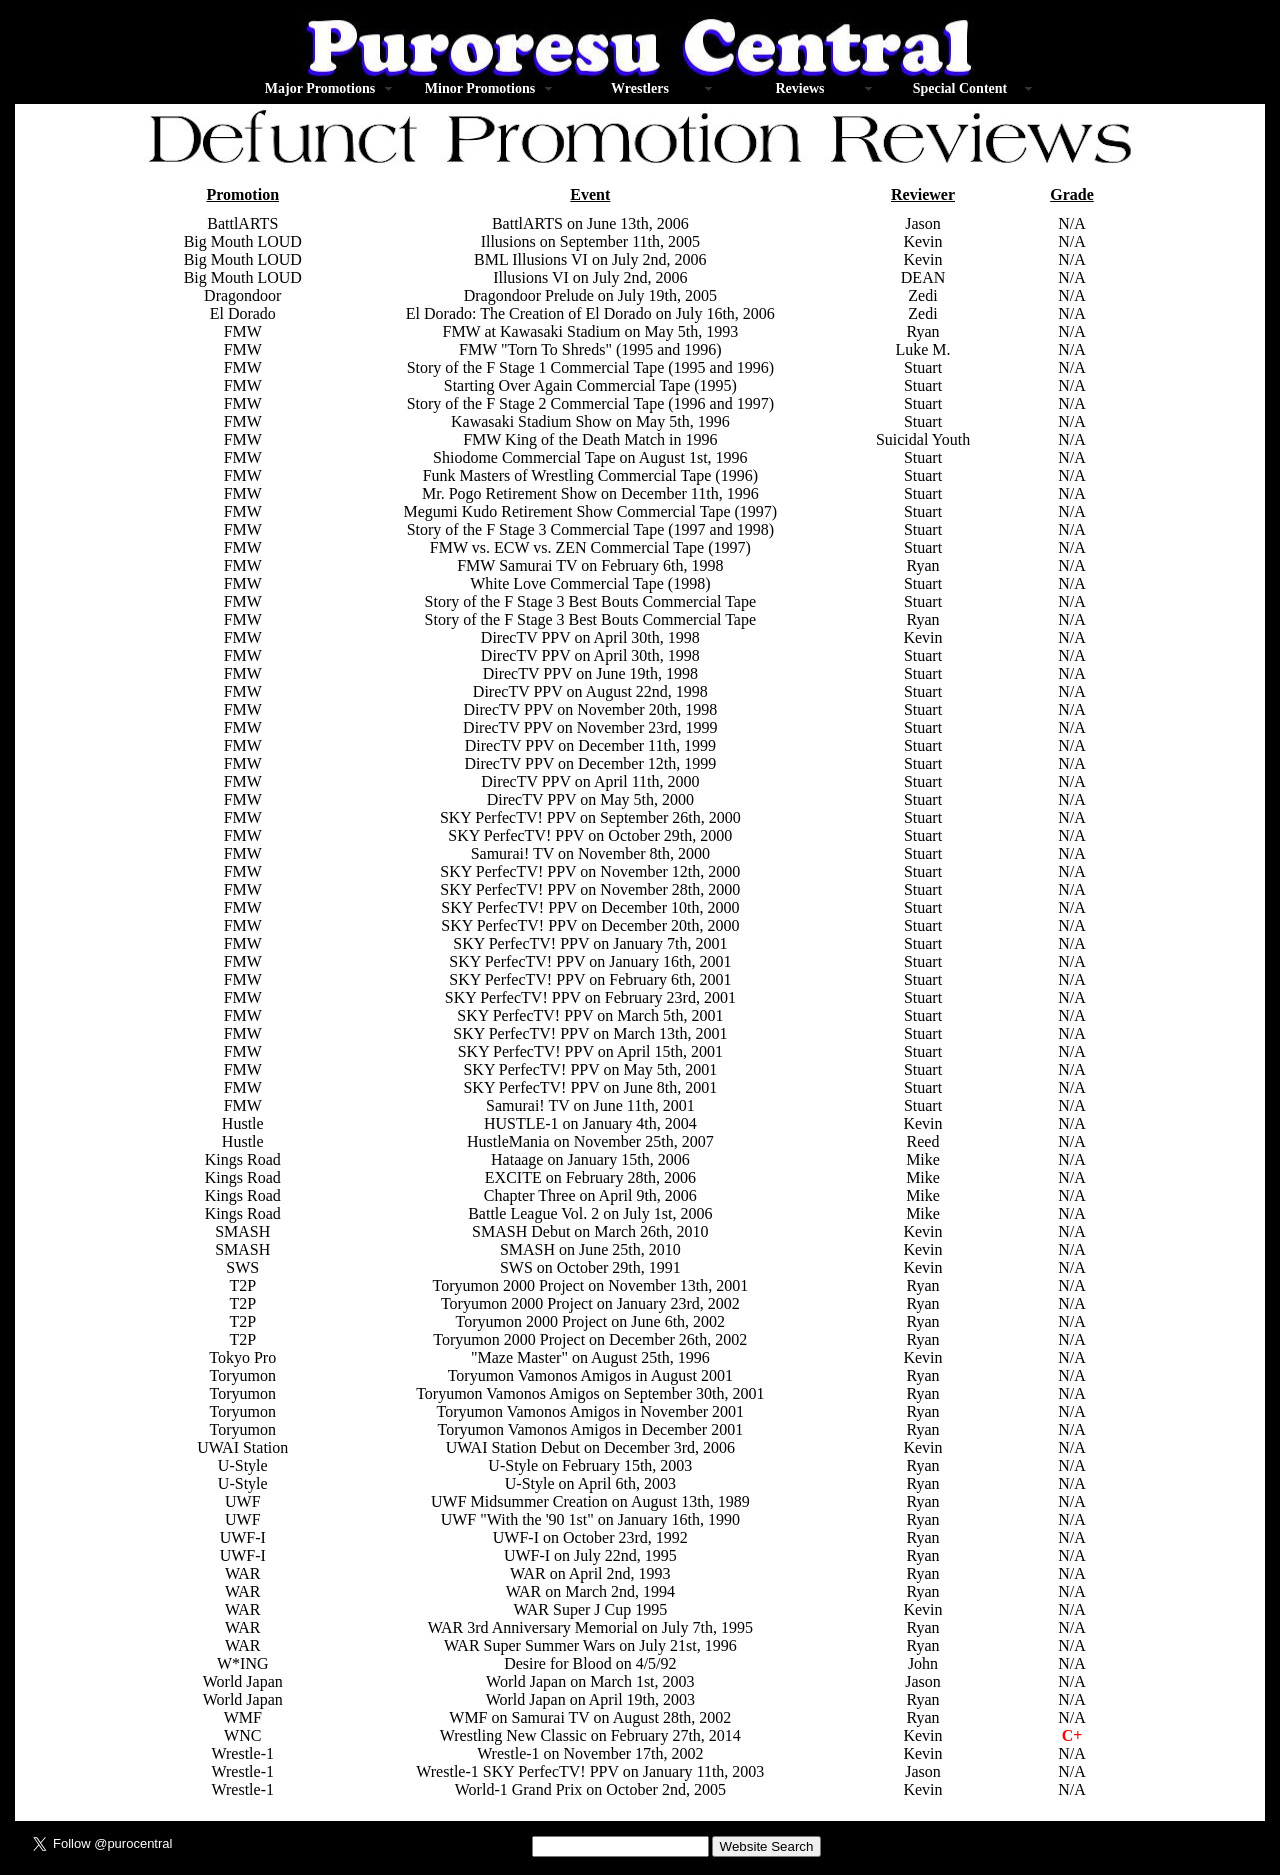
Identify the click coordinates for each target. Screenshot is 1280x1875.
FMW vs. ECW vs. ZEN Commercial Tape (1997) (590, 547)
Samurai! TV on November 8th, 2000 (590, 853)
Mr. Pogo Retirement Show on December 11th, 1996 (590, 493)
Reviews (799, 88)
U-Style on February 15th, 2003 (590, 1465)
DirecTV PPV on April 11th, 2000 (590, 781)
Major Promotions (320, 88)
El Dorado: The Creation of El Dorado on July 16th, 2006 (590, 313)
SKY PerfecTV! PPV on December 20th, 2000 (590, 925)
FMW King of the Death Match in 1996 (590, 439)
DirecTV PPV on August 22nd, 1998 (590, 691)
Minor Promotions (480, 88)
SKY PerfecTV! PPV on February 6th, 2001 (590, 979)
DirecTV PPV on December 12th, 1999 (590, 763)
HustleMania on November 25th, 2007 (590, 1141)
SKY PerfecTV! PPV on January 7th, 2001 (590, 943)
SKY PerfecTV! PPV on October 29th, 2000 (590, 835)
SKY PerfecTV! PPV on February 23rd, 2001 (590, 997)
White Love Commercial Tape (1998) (590, 583)
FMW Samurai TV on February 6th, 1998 (590, 565)
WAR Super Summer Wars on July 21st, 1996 (590, 1645)
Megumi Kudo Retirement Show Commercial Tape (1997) (591, 511)
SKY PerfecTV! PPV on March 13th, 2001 (590, 1033)
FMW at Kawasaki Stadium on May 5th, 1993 (590, 331)
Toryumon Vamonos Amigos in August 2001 (590, 1375)
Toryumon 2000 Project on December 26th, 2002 (590, 1339)
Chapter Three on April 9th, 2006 (590, 1195)
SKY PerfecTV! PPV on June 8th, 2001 (590, 1087)
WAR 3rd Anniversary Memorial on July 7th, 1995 (590, 1627)
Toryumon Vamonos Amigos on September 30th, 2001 (590, 1393)
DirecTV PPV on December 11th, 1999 (590, 745)
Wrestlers (640, 88)
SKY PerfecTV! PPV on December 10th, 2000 (590, 907)
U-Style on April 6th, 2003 (590, 1483)
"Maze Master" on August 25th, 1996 (590, 1357)
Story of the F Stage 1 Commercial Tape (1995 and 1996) (590, 367)
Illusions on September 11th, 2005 (590, 241)
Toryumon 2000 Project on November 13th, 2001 (590, 1285)
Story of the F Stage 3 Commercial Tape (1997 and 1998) (590, 529)
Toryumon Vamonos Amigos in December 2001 (591, 1429)
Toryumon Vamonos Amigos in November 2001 (590, 1411)
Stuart (923, 655)
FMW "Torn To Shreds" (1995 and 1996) (590, 349)
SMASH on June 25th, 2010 (590, 1249)
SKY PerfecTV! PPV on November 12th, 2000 (590, 871)
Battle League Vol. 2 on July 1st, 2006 (590, 1213)
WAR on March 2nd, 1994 (590, 1591)
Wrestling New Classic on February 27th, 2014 (590, 1735)
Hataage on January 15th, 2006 (590, 1159)
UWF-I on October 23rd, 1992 (590, 1537)
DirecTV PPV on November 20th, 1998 (591, 709)
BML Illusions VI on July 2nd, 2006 (590, 259)
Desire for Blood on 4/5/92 (590, 1663)
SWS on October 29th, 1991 (590, 1267)
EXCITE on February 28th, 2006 (590, 1177)
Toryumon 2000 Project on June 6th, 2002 (591, 1321)
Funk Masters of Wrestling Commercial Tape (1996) (590, 475)
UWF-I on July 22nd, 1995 (590, 1555)
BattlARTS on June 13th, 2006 (590, 223)
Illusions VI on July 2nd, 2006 (590, 277)
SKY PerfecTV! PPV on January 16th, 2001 (590, 961)
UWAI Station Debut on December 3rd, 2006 (590, 1447)
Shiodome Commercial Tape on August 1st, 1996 (590, 457)
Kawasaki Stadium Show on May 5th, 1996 (590, 421)
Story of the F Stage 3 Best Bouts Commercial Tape (590, 601)
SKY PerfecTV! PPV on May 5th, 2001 (590, 1069)
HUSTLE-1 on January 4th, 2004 (590, 1123)
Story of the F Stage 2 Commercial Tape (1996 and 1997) (590, 403)
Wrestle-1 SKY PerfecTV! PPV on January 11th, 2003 (590, 1771)
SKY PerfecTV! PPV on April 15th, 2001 (590, 1051)
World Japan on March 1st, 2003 (590, 1681)
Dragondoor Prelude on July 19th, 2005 (590, 295)
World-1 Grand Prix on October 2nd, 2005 (590, 1789)
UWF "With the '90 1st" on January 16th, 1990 (590, 1519)
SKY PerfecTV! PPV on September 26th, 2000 (590, 817)
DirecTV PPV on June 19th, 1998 (590, 673)
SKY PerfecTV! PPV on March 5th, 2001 (590, 1015)
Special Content (960, 88)
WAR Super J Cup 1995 (590, 1609)
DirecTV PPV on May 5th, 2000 (590, 799)
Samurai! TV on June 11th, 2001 (590, 1105)
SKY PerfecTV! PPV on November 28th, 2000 (590, 889)
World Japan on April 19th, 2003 (590, 1699)
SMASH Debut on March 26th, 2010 (590, 1231)
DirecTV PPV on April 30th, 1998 (590, 637)
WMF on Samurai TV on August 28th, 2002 (590, 1717)
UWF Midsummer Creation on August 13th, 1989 (590, 1501)
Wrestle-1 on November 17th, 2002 (590, 1753)
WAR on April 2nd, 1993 (590, 1573)
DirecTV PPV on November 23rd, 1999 (590, 727)
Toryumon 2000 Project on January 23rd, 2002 (590, 1303)
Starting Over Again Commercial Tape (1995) (590, 385)
